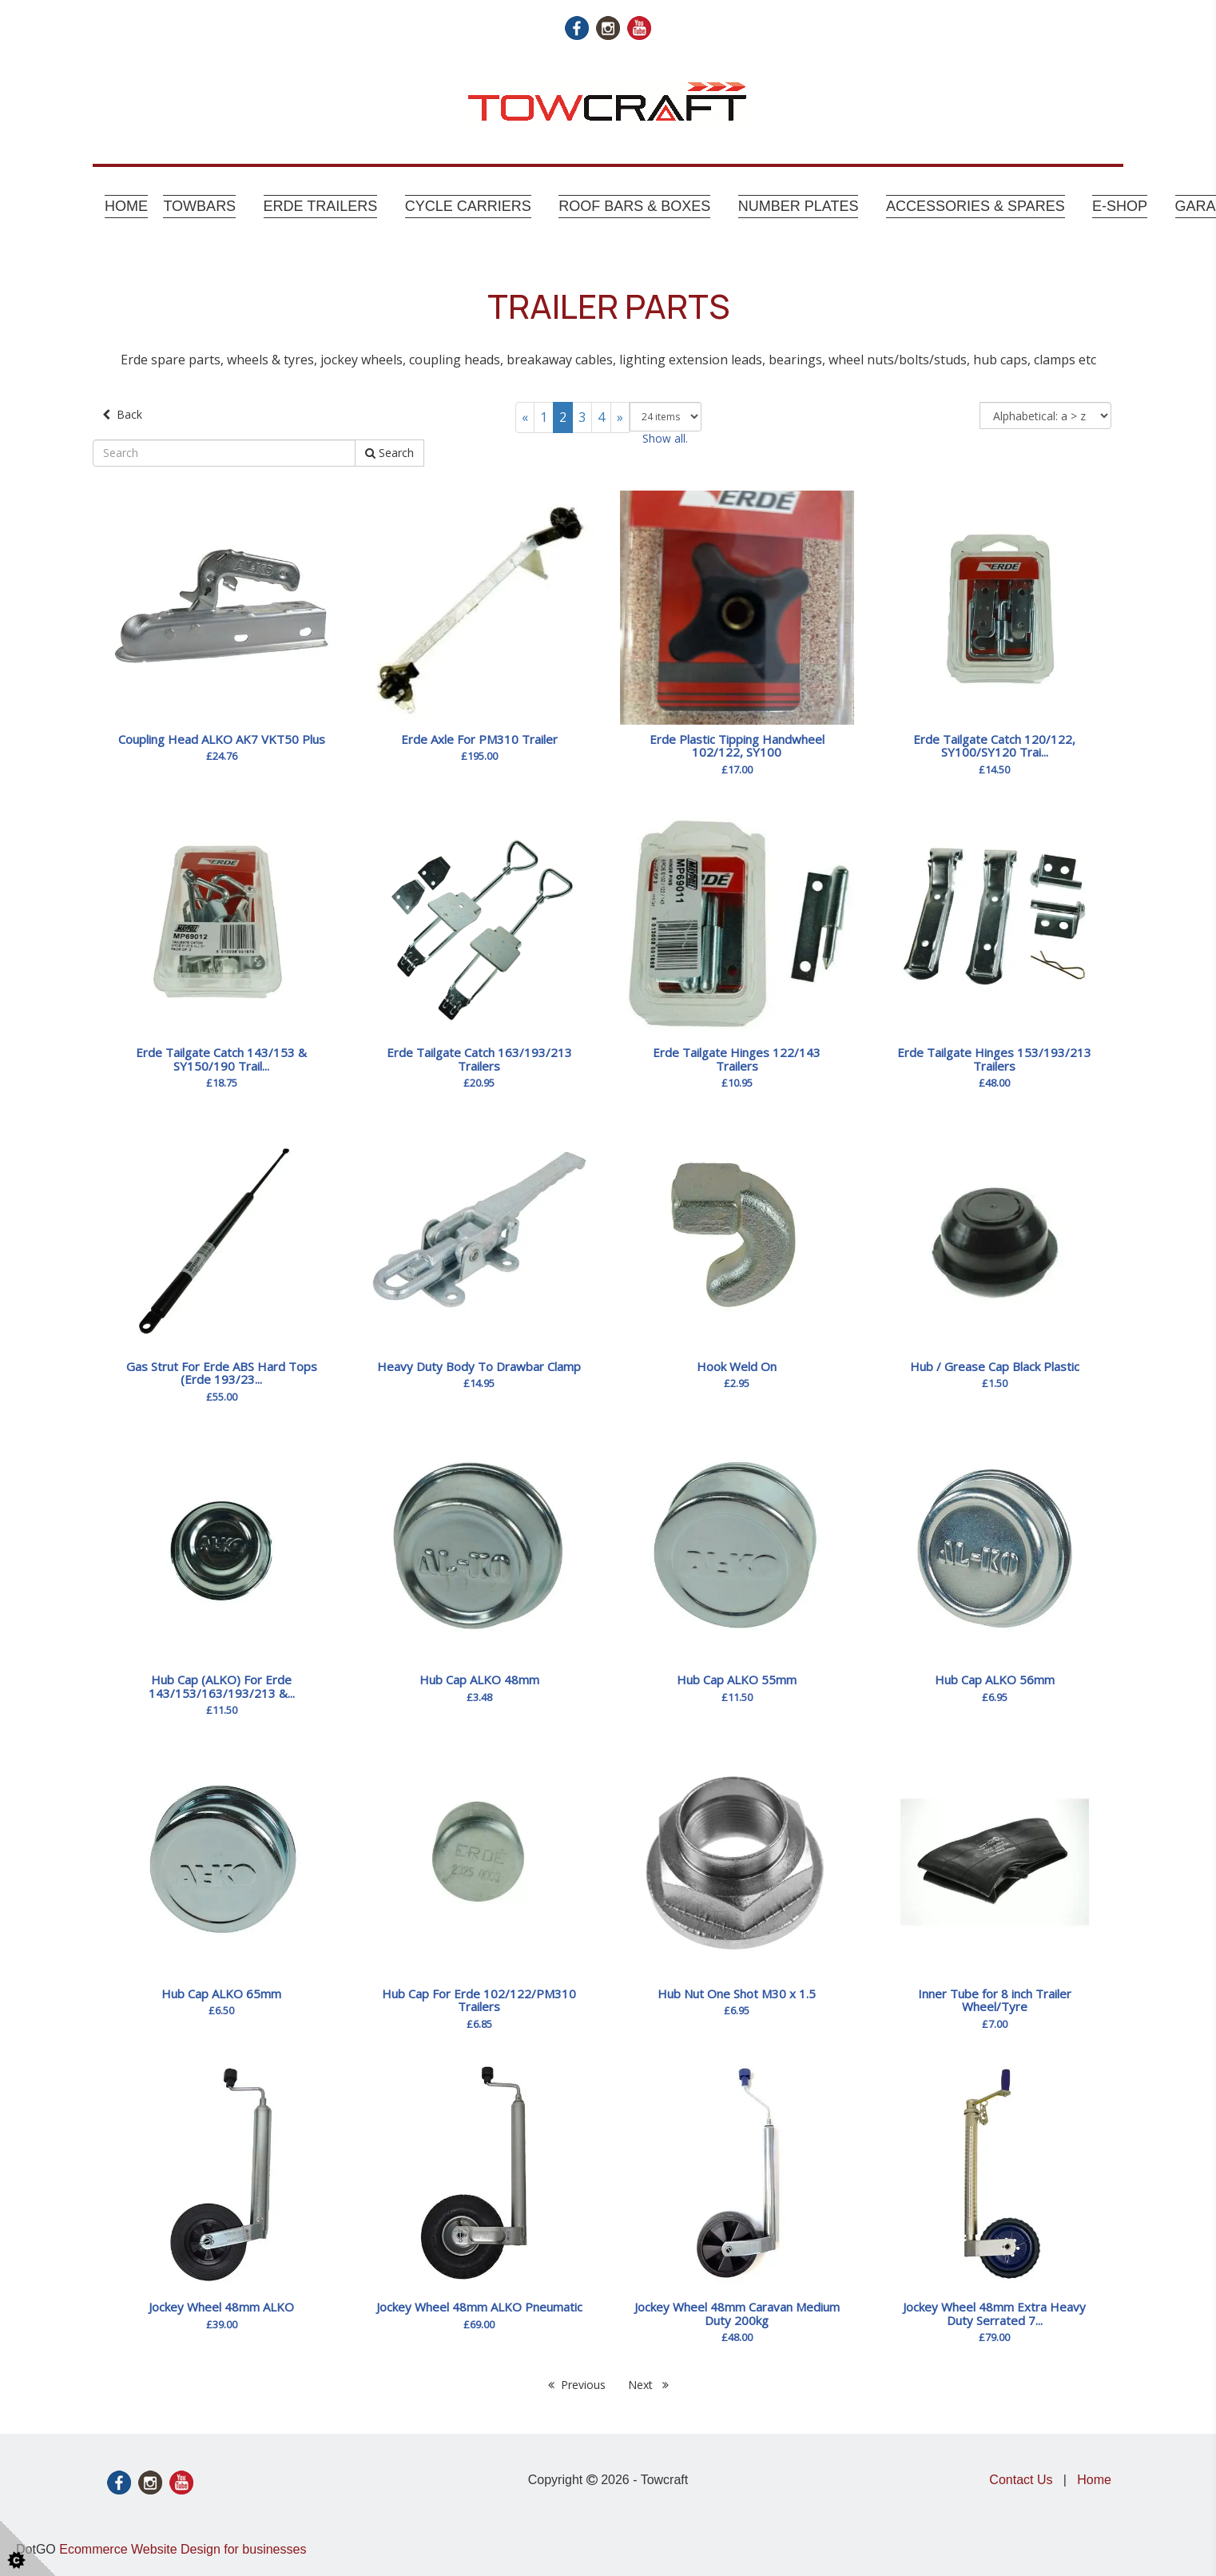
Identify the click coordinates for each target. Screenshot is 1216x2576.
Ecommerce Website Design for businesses (182, 2549)
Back (122, 414)
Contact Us (1020, 2480)
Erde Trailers (321, 206)
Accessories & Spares (975, 206)
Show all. (665, 438)
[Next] (620, 417)
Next (648, 2384)
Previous (577, 2384)
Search (389, 452)
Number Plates (798, 206)
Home (126, 206)
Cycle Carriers (468, 206)
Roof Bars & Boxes (634, 206)
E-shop (1119, 206)
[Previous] (524, 417)
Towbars (199, 206)
